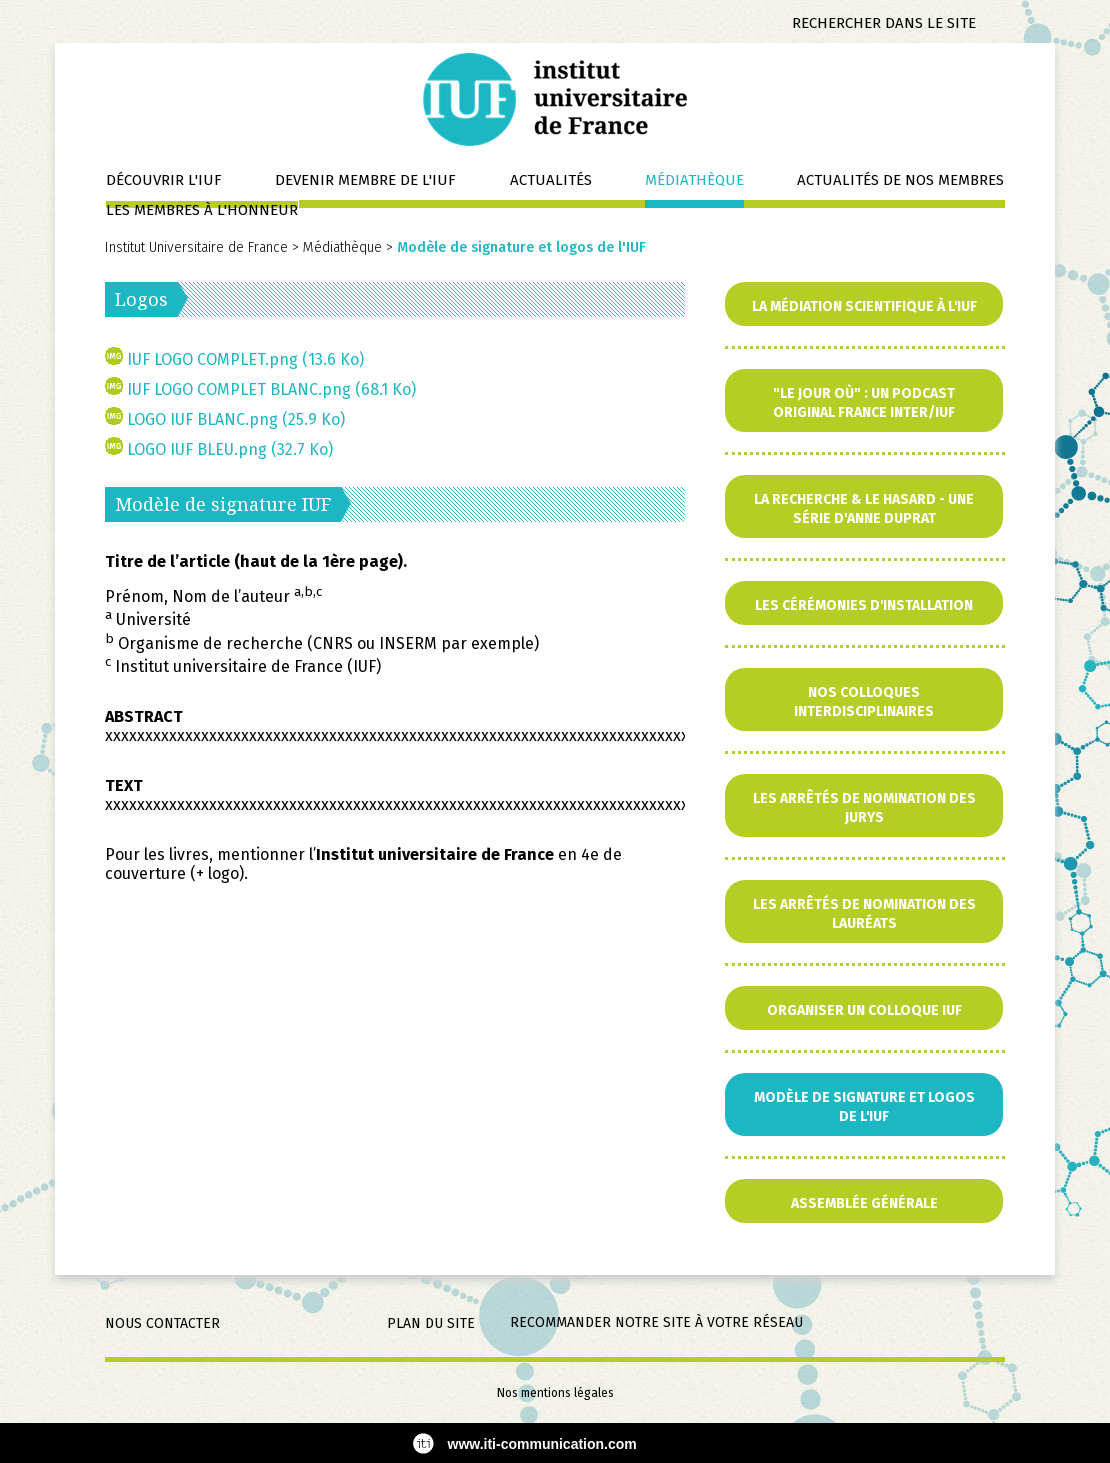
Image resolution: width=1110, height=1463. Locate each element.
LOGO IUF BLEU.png (230, 449)
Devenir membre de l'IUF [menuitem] (365, 180)
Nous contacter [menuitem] (162, 1323)
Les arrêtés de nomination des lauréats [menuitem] (864, 914)
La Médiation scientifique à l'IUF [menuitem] (864, 306)
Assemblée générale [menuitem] (864, 1203)
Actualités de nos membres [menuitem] (900, 180)
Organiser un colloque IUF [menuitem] (864, 1010)
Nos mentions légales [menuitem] (555, 1393)
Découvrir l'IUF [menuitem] (164, 180)
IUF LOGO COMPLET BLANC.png (271, 389)
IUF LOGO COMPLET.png (245, 359)
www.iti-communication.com (542, 1444)
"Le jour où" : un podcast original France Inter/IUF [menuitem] (864, 403)
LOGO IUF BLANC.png (236, 419)
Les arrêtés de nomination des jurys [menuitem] (864, 808)
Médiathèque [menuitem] (694, 180)
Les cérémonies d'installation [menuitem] (864, 605)
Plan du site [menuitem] (431, 1323)
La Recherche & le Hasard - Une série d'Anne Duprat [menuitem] (864, 509)
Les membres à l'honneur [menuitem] (202, 210)
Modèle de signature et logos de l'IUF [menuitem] (864, 1107)
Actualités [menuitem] (551, 180)
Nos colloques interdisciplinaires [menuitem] (864, 702)
